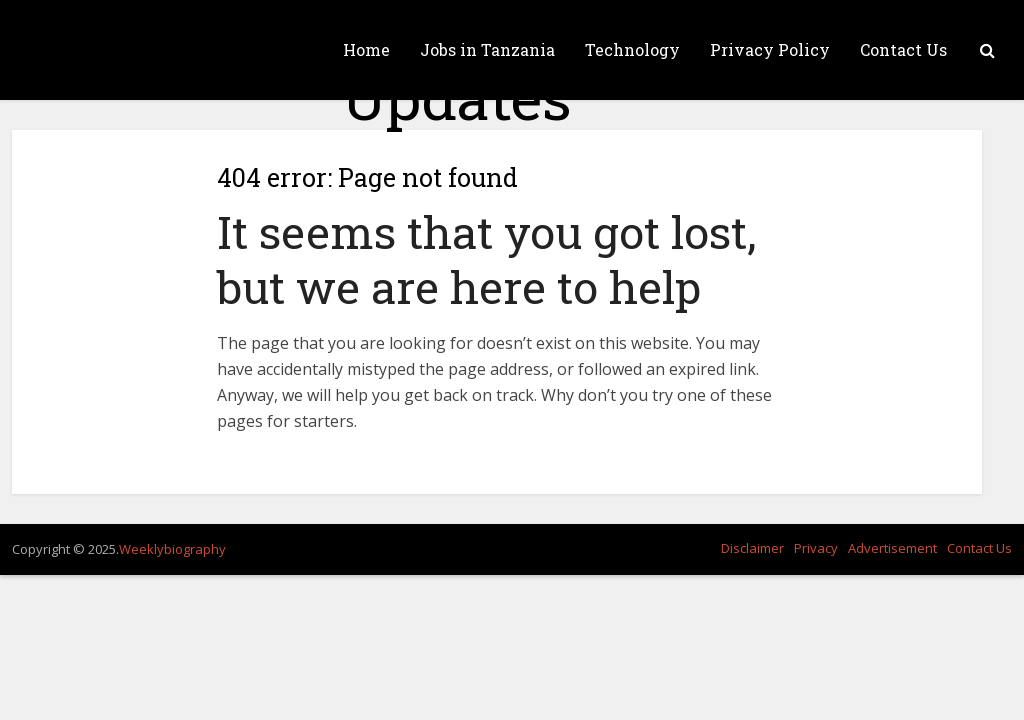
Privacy (816, 548)
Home (366, 49)
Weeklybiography (172, 549)
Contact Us (903, 49)
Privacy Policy (770, 49)
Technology (632, 49)
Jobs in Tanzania (487, 49)
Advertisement (892, 548)
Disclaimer (752, 548)
